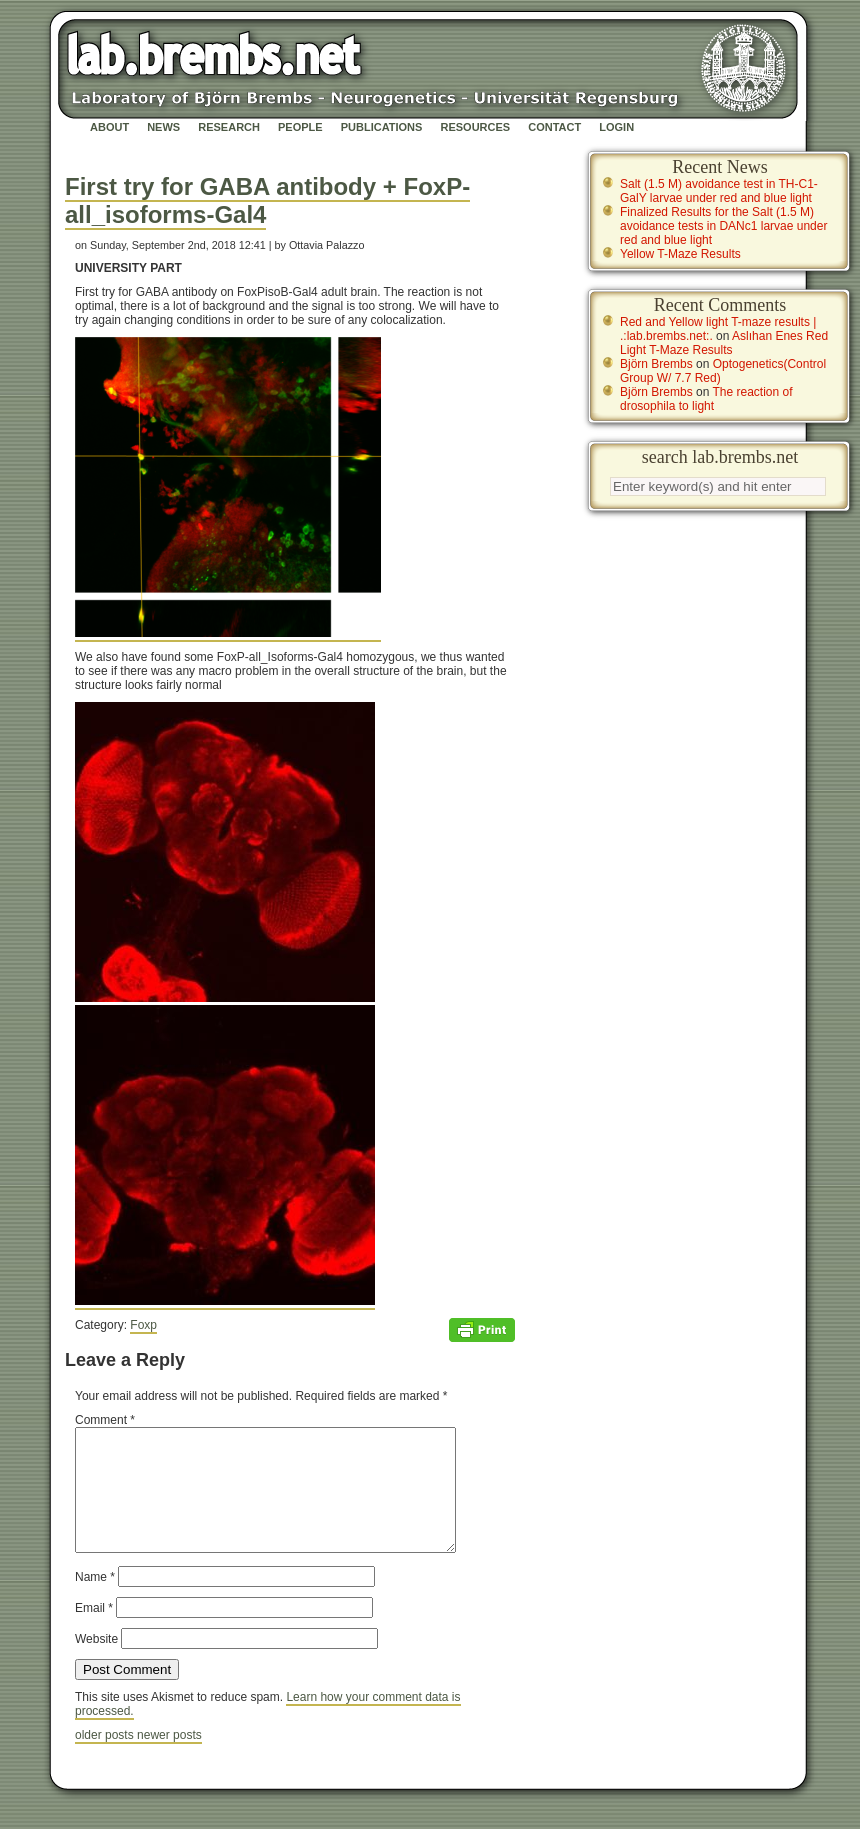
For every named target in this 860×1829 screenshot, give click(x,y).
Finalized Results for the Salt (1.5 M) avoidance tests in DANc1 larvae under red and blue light (723, 226)
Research (229, 127)
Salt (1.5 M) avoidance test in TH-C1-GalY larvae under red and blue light (719, 191)
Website (96, 1663)
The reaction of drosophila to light (706, 399)
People (300, 127)
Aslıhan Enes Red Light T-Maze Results (724, 343)
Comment (105, 1420)
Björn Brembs (656, 364)
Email (94, 1632)
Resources (475, 127)
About (109, 127)
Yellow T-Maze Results (680, 254)
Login (616, 127)
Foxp (143, 1325)
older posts (106, 1759)
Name (95, 1601)
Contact (554, 127)
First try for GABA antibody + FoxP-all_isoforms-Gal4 (267, 200)
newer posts (169, 1759)
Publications (382, 127)
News (163, 127)
